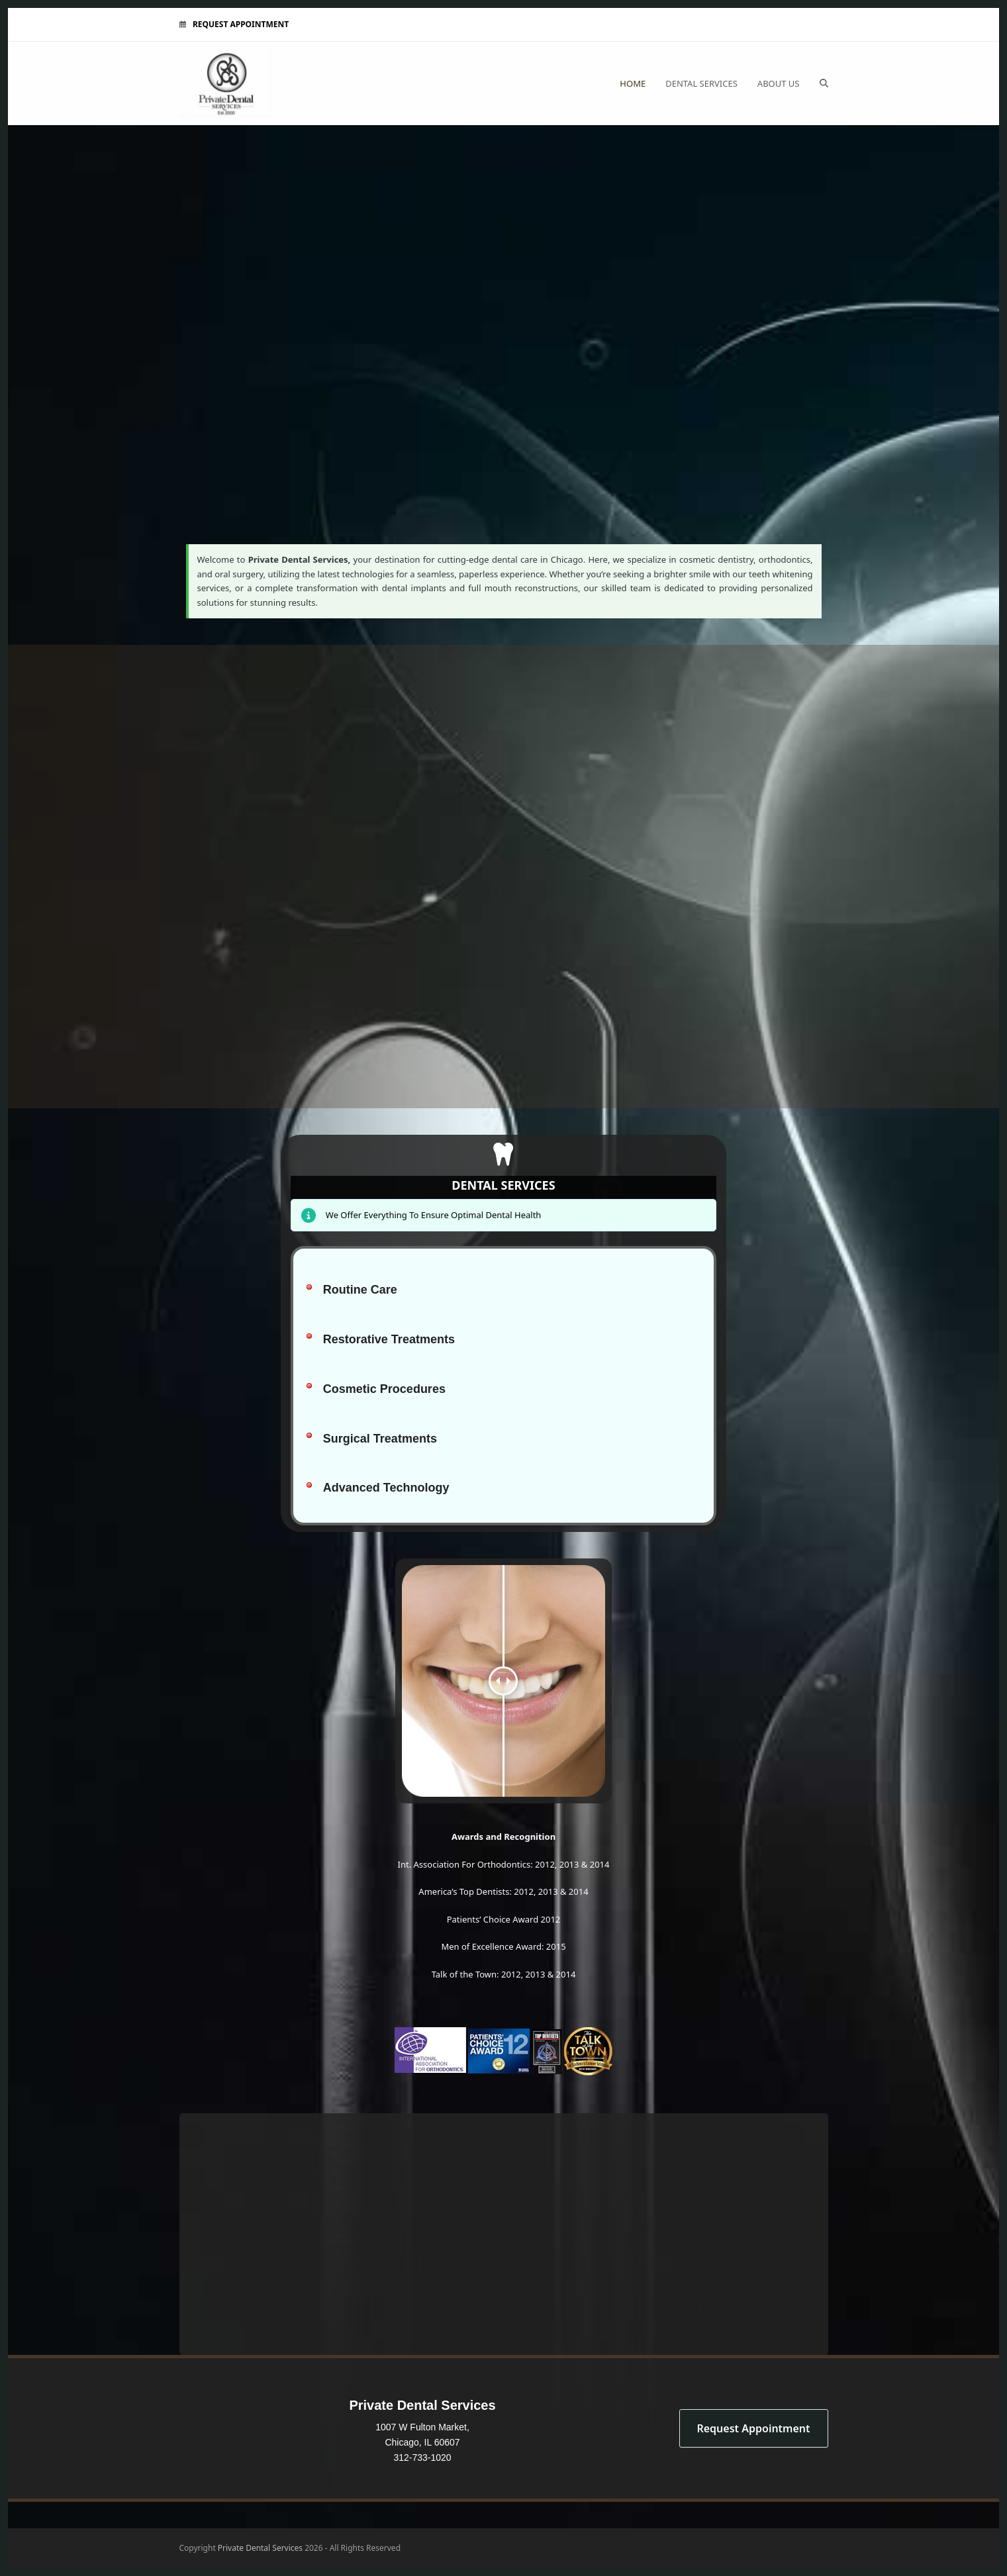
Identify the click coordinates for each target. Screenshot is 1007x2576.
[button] (824, 83)
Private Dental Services (260, 2547)
